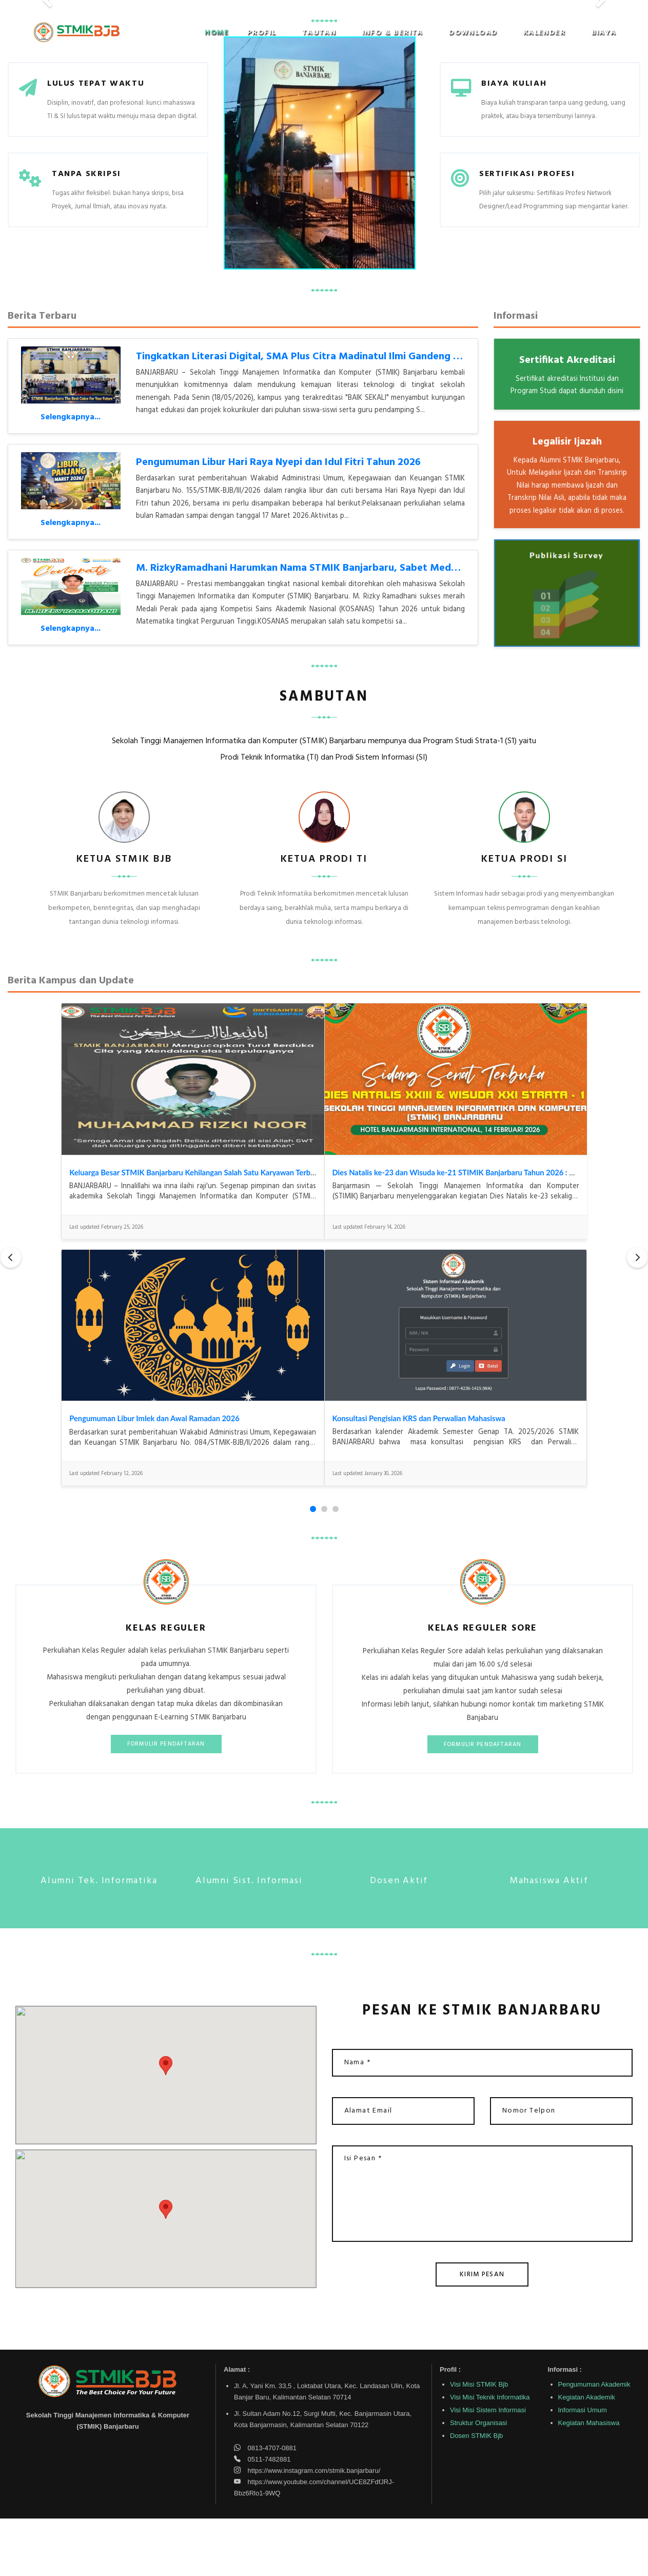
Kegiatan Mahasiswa (589, 2480)
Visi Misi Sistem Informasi (488, 2467)
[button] (265, 33)
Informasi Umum (582, 2467)
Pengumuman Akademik (594, 2442)
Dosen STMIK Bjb (476, 2493)
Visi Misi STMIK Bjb (479, 2442)
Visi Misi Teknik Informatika (490, 2454)
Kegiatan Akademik (586, 2454)
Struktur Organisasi (478, 2480)
